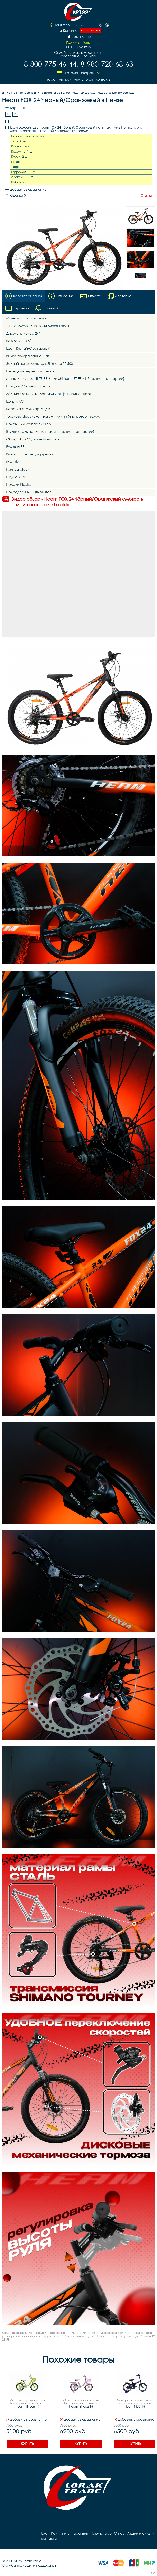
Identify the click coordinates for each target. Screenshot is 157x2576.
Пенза (79, 25)
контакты (103, 79)
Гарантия (55, 79)
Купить (27, 2443)
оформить (90, 30)
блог (89, 79)
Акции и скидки (140, 2533)
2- (15, 114)
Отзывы (146, 195)
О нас (119, 2533)
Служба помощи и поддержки (29, 2565)
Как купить (74, 79)
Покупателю (101, 2533)
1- (8, 114)
